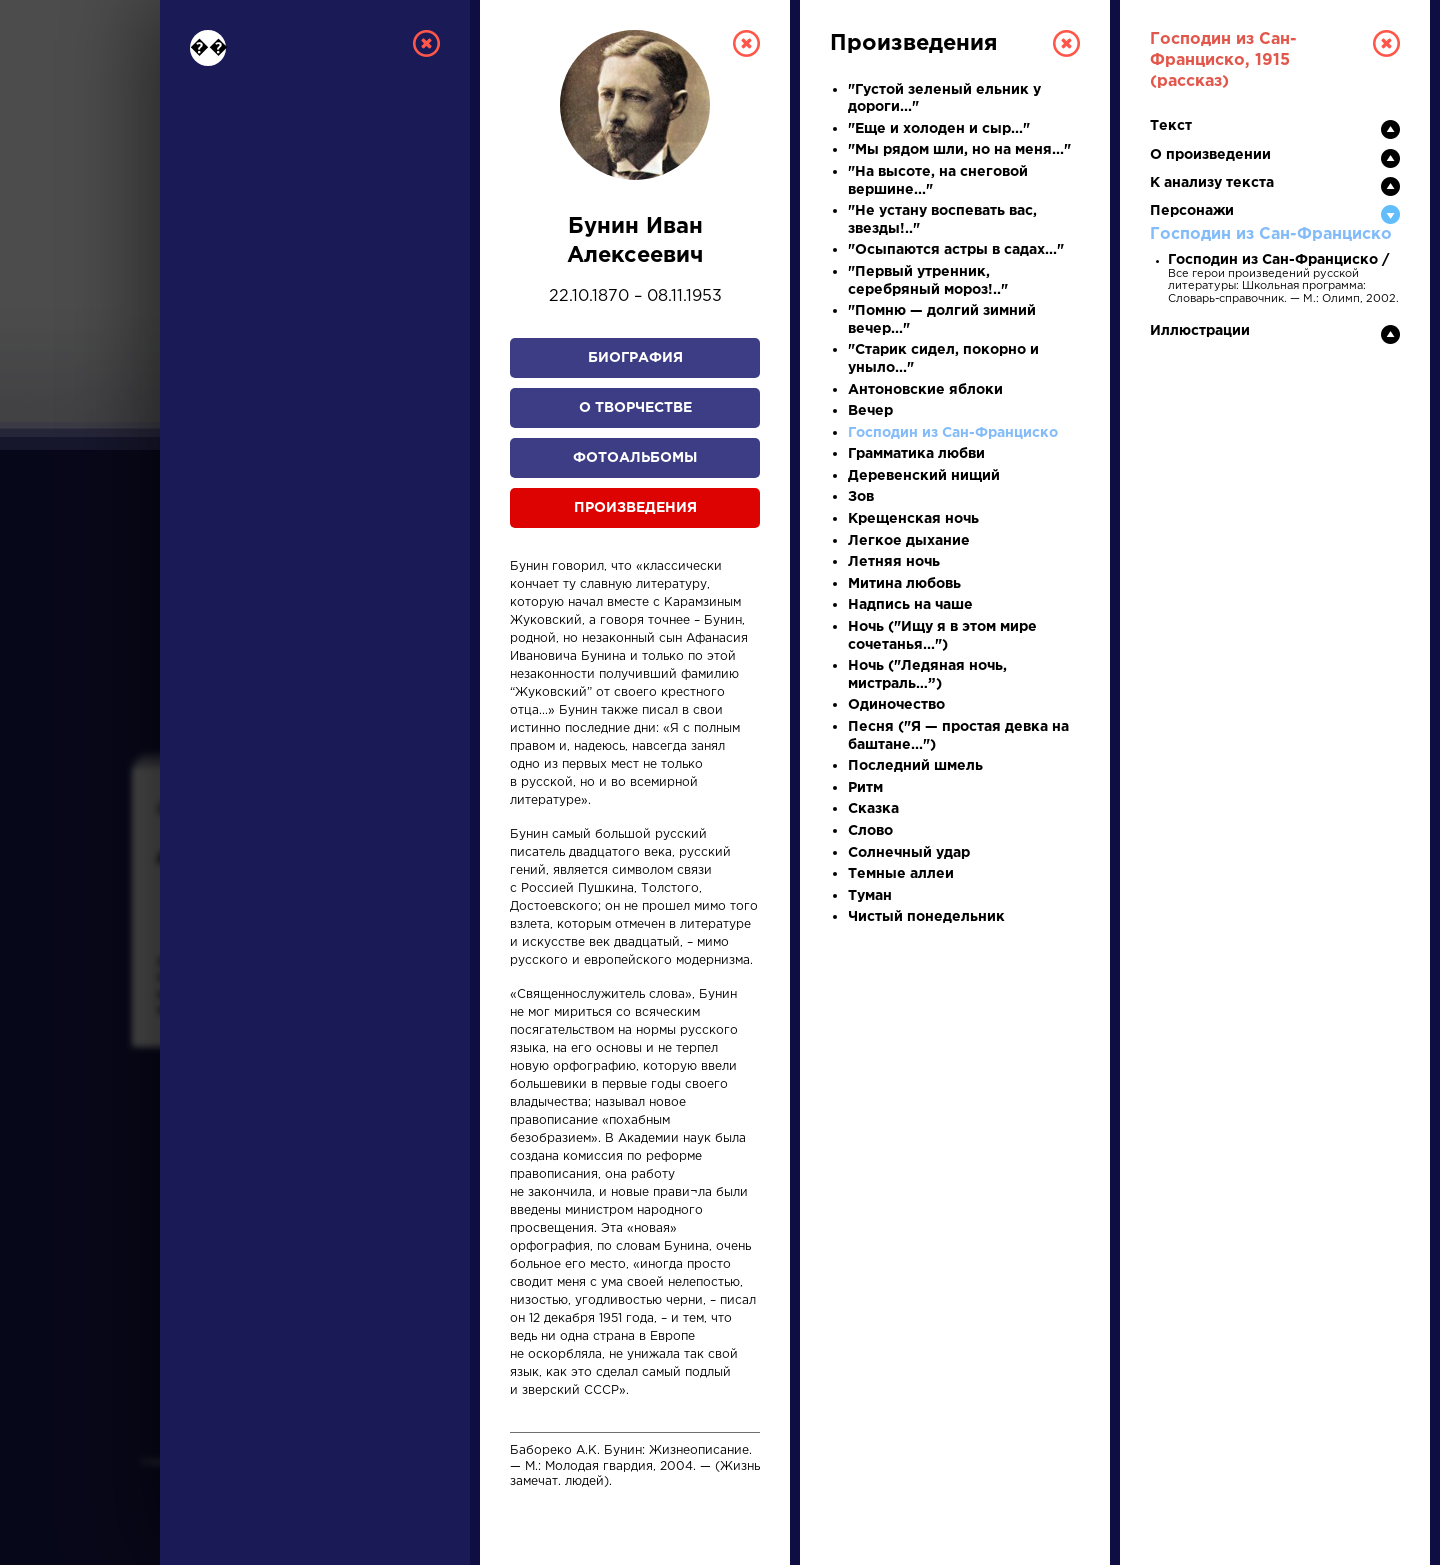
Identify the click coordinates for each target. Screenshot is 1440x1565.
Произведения (635, 508)
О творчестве (635, 408)
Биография (635, 358)
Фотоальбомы (635, 458)
